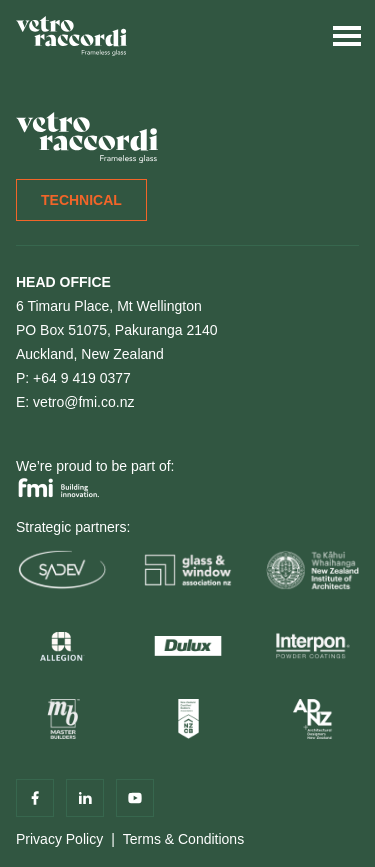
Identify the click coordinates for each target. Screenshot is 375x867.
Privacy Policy (59, 839)
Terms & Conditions (183, 839)
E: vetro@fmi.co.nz (75, 402)
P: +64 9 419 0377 (73, 378)
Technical (81, 200)
